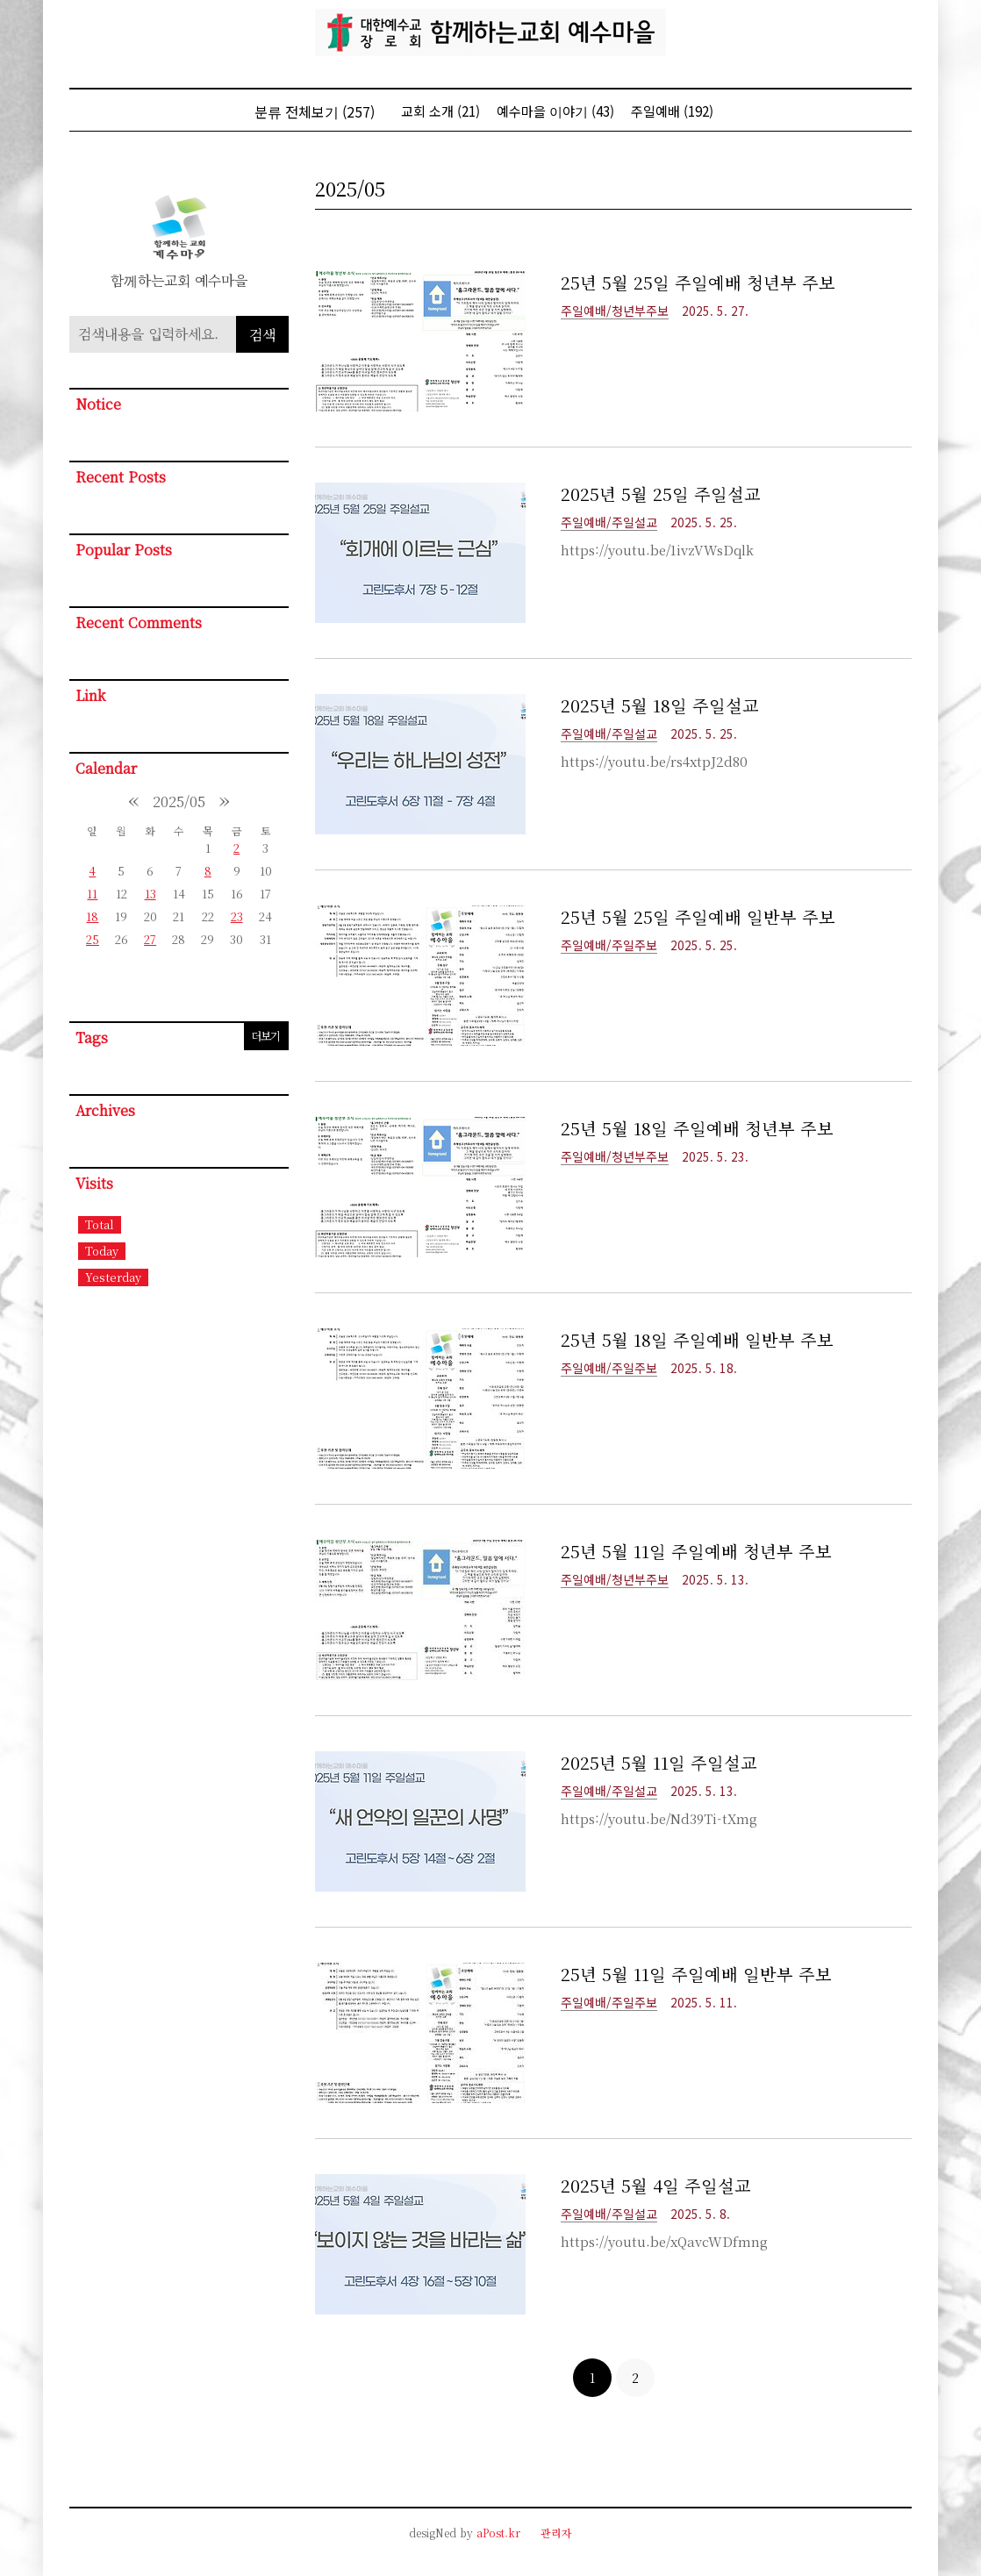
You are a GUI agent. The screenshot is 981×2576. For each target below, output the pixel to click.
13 (150, 893)
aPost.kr (498, 2532)
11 (92, 893)
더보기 (265, 1035)
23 (237, 916)
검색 (262, 335)
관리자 (556, 2532)
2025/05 (179, 801)
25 (92, 939)
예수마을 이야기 (555, 111)
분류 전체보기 (314, 111)
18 (92, 916)
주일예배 (672, 111)
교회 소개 (440, 111)
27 (150, 939)
